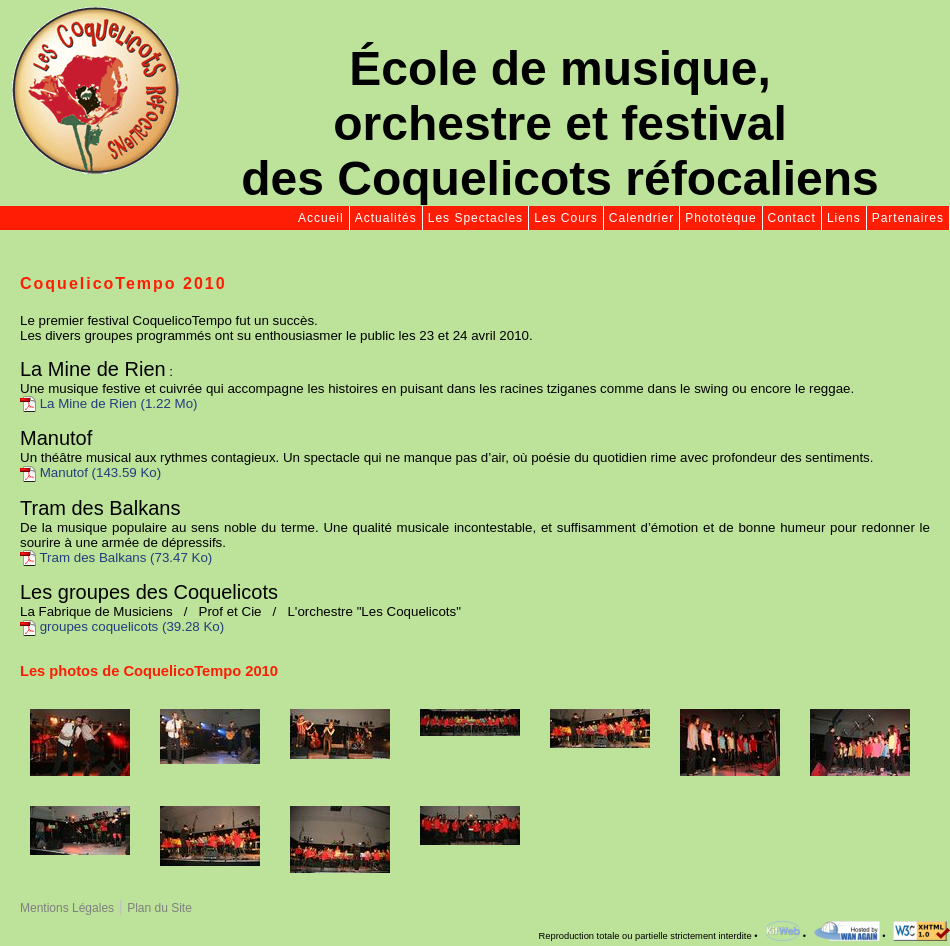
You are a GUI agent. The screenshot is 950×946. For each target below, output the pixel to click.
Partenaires (908, 218)
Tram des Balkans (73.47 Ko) (116, 557)
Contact (792, 218)
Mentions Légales (67, 908)
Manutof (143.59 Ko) (90, 472)
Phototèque (720, 218)
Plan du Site (159, 908)
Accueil (321, 218)
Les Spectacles (475, 218)
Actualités (386, 218)
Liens (844, 218)
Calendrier (641, 218)
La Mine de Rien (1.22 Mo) (109, 403)
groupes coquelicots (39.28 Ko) (122, 626)
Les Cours (566, 218)
